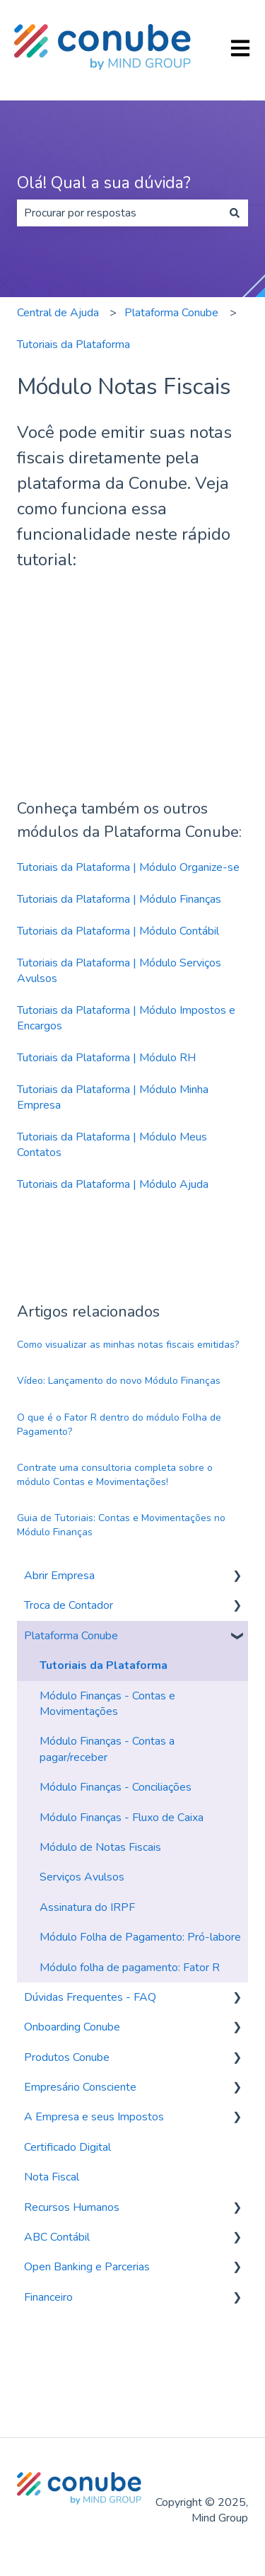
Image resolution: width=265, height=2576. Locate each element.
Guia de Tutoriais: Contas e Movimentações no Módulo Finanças (121, 1525)
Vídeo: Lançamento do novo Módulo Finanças (118, 1380)
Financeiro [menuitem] (48, 2297)
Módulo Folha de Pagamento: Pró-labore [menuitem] (140, 1937)
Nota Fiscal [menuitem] (51, 2177)
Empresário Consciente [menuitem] (80, 2087)
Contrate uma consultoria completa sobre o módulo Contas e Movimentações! (115, 1475)
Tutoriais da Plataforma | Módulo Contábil (118, 931)
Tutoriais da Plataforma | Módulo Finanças (119, 899)
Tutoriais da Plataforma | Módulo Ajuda (112, 1184)
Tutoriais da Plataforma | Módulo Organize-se (128, 867)
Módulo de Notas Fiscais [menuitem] (100, 1847)
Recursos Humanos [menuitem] (71, 2207)
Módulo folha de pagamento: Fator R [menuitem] (130, 1967)
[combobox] (119, 213)
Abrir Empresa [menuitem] (59, 1575)
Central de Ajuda (58, 312)
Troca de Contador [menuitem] (68, 1605)
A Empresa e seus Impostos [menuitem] (94, 2117)
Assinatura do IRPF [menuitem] (87, 1907)
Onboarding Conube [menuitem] (72, 2027)
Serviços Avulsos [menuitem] (82, 1877)
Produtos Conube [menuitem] (67, 2057)
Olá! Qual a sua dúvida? (104, 183)
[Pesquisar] (234, 213)
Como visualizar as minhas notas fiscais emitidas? (128, 1344)
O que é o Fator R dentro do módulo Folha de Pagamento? (119, 1424)
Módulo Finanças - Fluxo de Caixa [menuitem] (122, 1817)
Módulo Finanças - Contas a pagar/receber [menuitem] (107, 1748)
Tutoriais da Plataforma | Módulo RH (106, 1057)
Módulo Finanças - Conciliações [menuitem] (116, 1787)
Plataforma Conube (171, 312)
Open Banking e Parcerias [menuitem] (87, 2267)
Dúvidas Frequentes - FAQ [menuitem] (90, 1997)
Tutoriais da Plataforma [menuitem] (103, 1665)
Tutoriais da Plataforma (73, 344)
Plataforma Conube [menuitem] (71, 1636)
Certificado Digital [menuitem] (67, 2147)
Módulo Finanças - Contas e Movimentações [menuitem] (107, 1703)
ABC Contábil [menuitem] (57, 2237)
